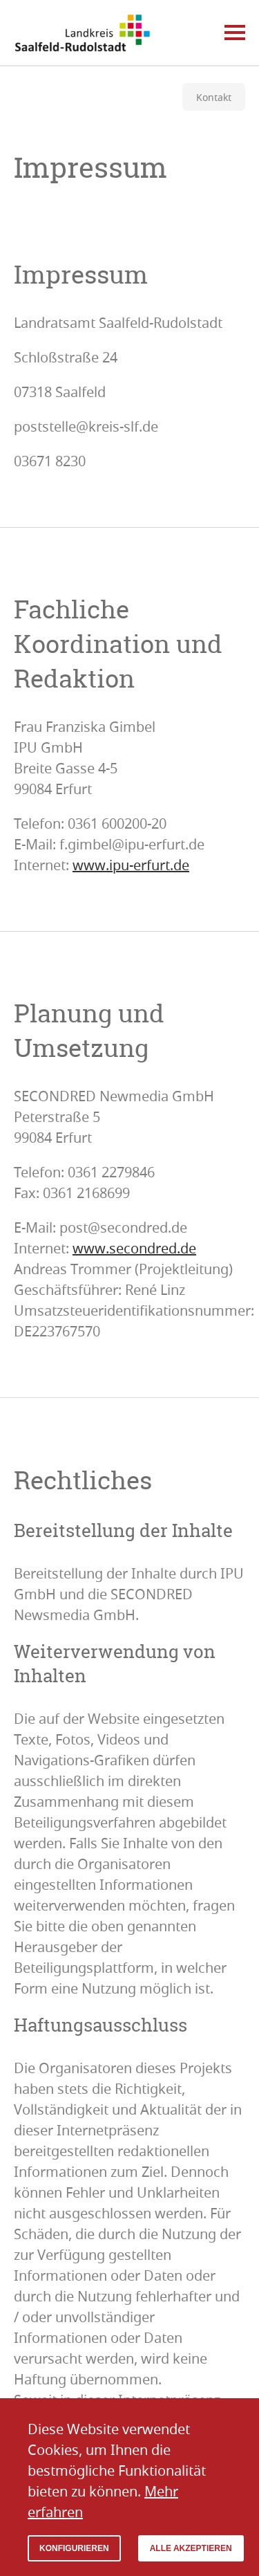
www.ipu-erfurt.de (131, 865)
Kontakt (213, 97)
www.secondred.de (134, 1248)
